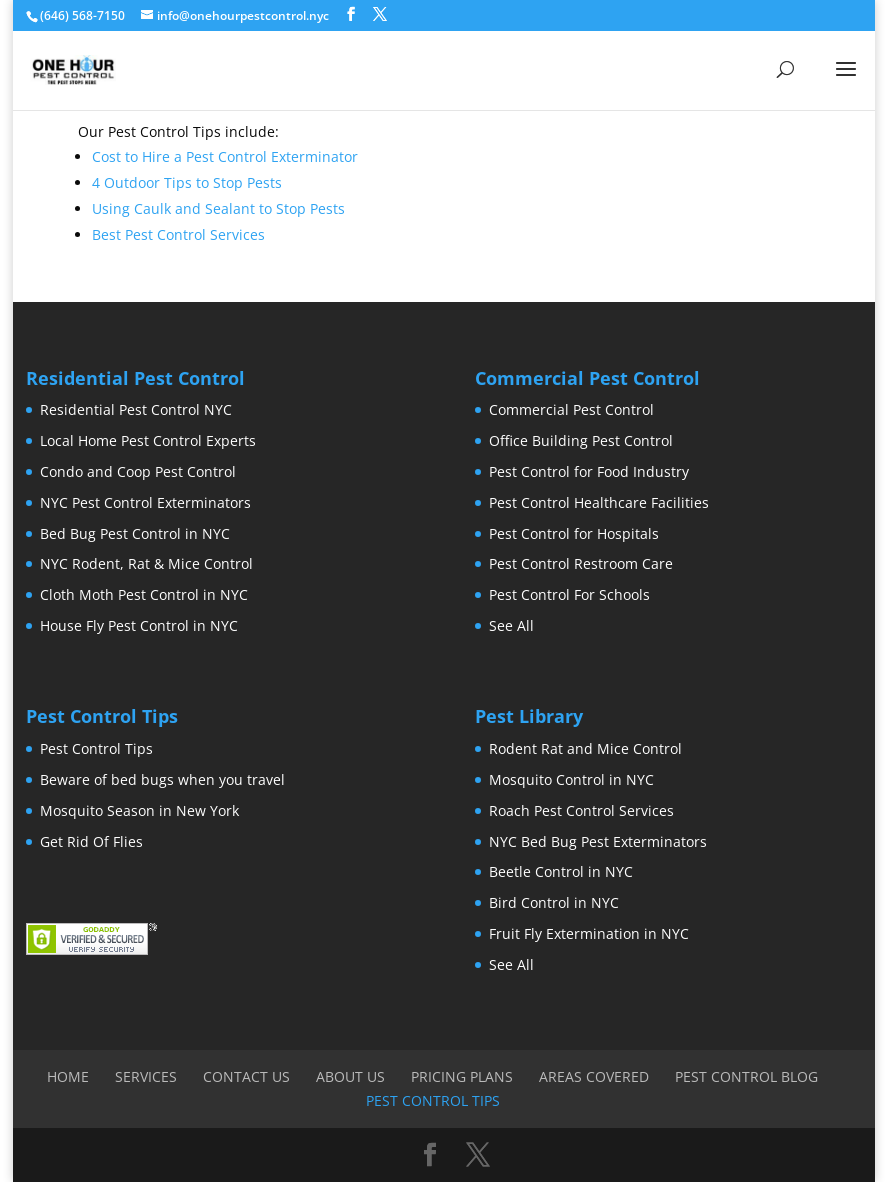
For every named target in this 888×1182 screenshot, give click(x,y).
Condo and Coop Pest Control (138, 471)
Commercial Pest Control (571, 409)
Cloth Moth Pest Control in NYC (144, 594)
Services (146, 1076)
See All (511, 625)
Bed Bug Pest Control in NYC (135, 533)
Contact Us (246, 1076)
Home (68, 1076)
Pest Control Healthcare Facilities (599, 502)
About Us (350, 1076)
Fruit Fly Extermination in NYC (589, 933)
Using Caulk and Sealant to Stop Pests (218, 208)
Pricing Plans (462, 1076)
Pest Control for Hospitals (574, 533)
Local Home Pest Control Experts (148, 440)
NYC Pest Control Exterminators (145, 502)
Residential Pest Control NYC (136, 409)
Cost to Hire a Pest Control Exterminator (225, 156)
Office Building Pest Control (581, 440)
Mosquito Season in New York (139, 810)
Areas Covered (594, 1076)
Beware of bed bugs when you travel (162, 779)
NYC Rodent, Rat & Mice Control (146, 563)
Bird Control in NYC (554, 902)
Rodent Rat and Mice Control (585, 748)
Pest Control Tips (96, 748)
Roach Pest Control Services (581, 810)
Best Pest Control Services (178, 234)
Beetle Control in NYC (561, 871)
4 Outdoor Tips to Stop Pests (187, 182)
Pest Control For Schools (569, 594)
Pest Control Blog (746, 1076)
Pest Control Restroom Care (581, 563)
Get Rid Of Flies (91, 841)
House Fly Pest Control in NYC (139, 625)
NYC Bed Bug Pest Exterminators (598, 841)
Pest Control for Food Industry (589, 471)
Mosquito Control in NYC (571, 779)
